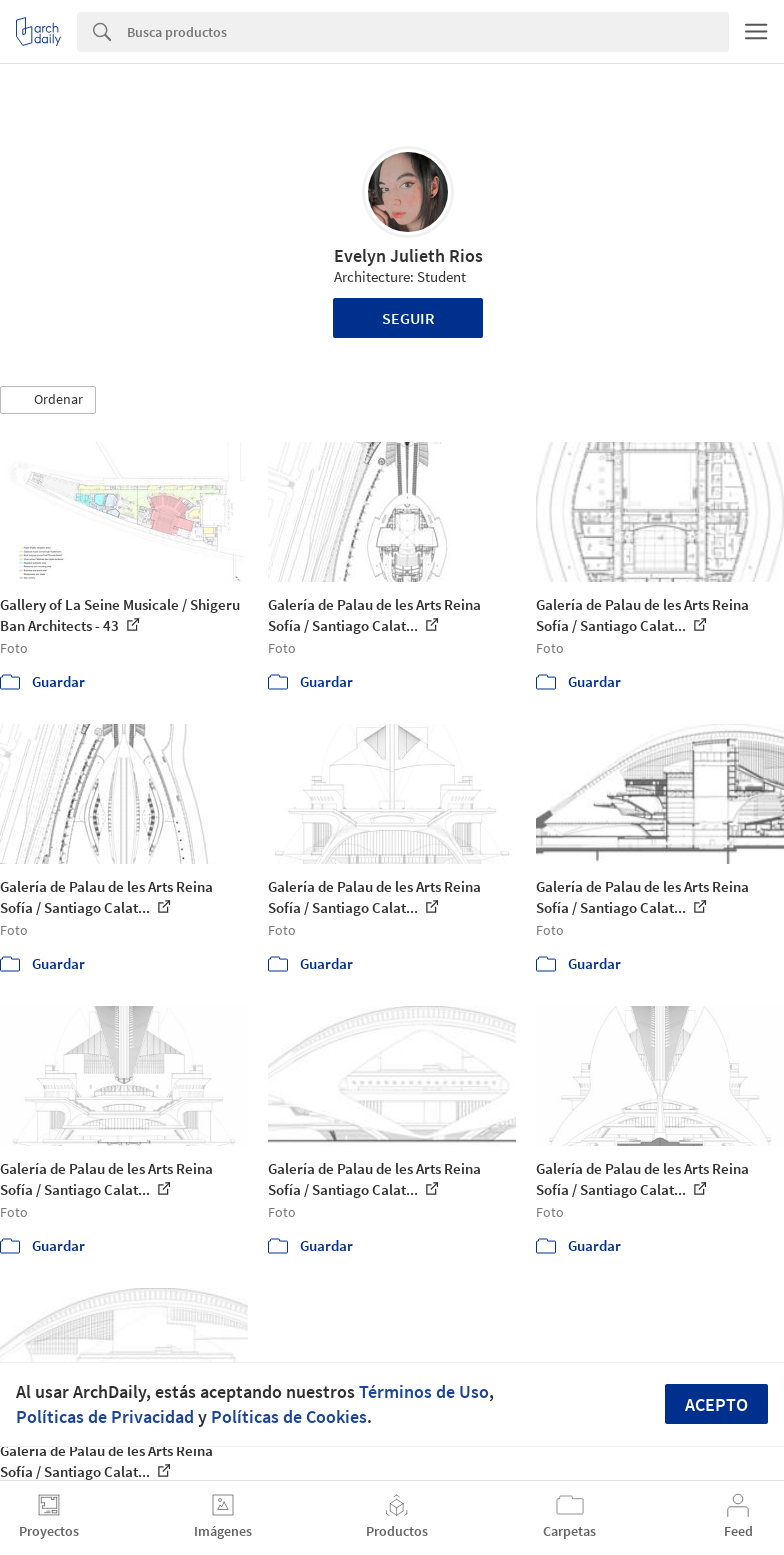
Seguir (408, 318)
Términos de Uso (424, 1391)
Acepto (716, 1404)
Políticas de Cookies (289, 1416)
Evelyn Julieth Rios (408, 255)
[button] (48, 400)
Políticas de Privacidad (105, 1416)
